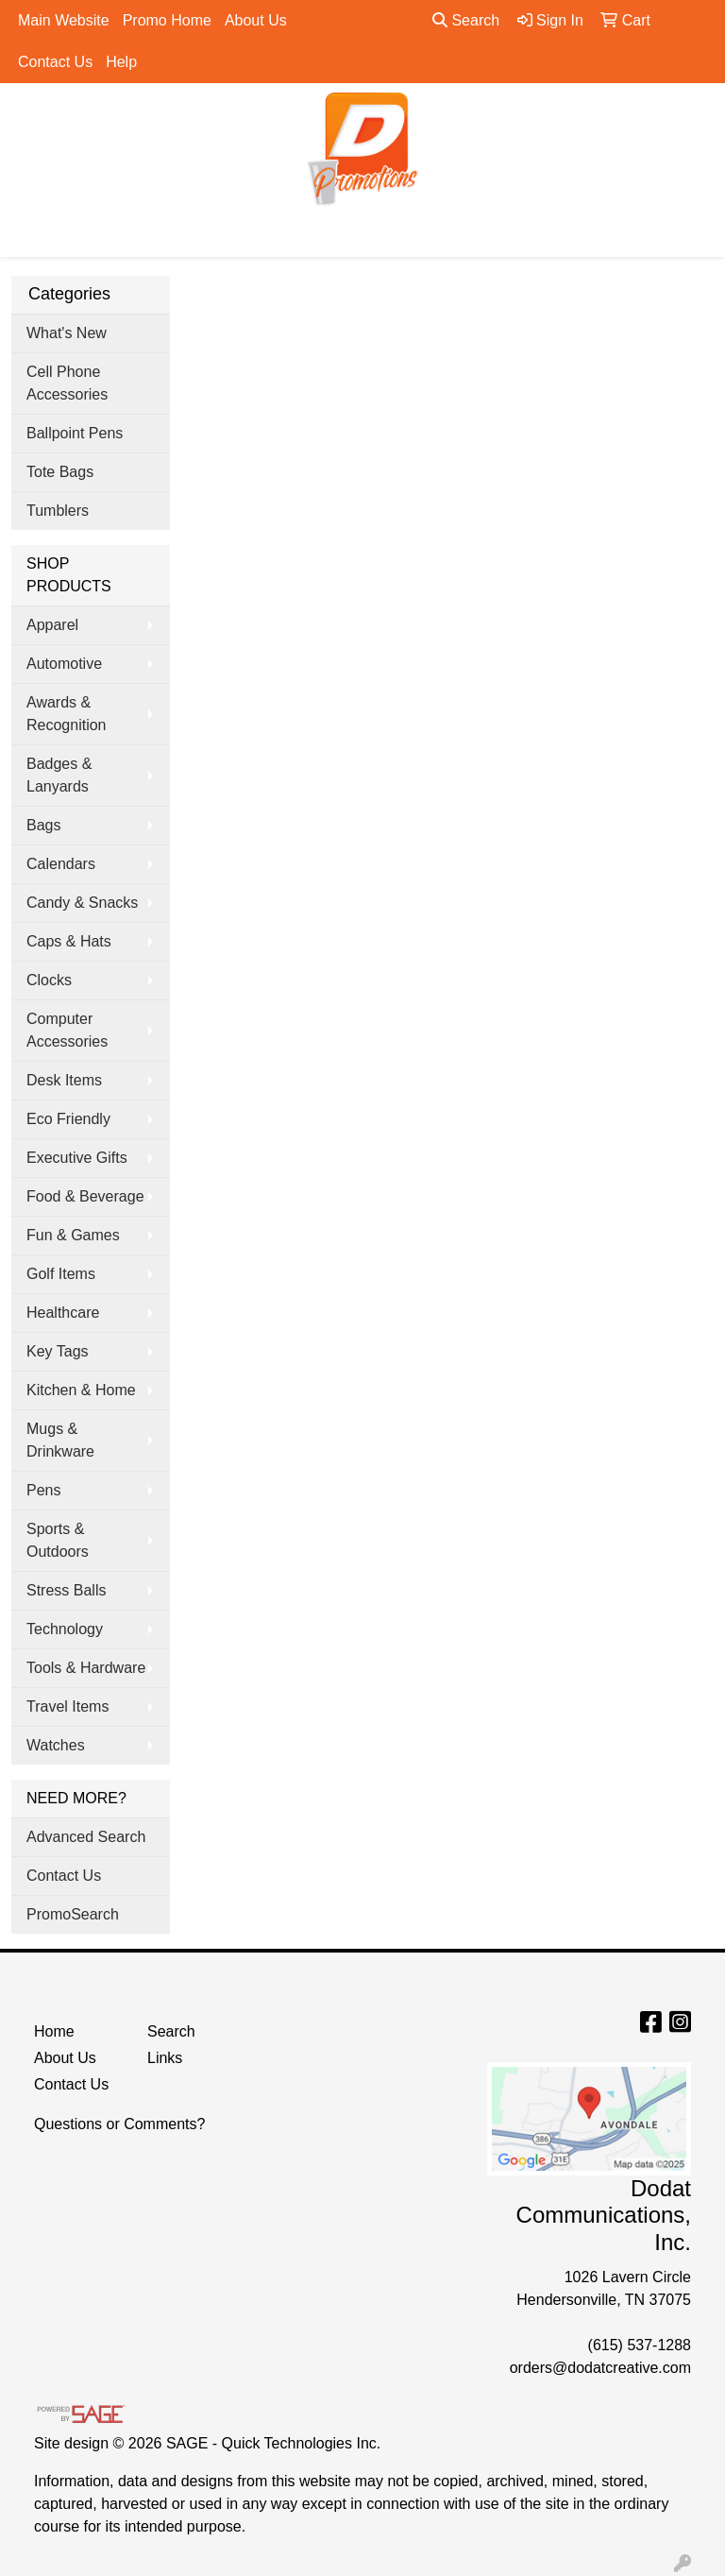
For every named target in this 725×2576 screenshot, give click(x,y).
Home (54, 2031)
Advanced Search (85, 1837)
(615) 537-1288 (639, 2345)
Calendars (60, 864)
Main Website (64, 20)
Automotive (64, 664)
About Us (256, 20)
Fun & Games (73, 1235)
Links (164, 2058)
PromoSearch (72, 1914)
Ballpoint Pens (74, 433)
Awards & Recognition (66, 713)
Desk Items (64, 1080)
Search (465, 20)
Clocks (49, 980)
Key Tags (57, 1351)
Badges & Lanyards (59, 775)
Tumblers (57, 511)
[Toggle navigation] (29, 236)
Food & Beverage (85, 1196)
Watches (55, 1745)
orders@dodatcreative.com (600, 2368)
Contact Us (55, 62)
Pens (43, 1490)
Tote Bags (59, 472)
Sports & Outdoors (57, 1540)
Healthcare (62, 1313)
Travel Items (67, 1706)
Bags (43, 825)
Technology (64, 1629)
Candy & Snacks (82, 903)
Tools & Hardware (85, 1668)
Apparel (52, 625)
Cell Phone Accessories (67, 383)
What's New (66, 333)
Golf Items (60, 1274)
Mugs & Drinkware (60, 1440)
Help (121, 62)
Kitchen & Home (81, 1390)
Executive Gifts (76, 1158)
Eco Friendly (68, 1119)
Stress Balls (66, 1590)
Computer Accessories (67, 1030)
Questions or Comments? (119, 2124)
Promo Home (167, 20)
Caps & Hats (68, 941)
